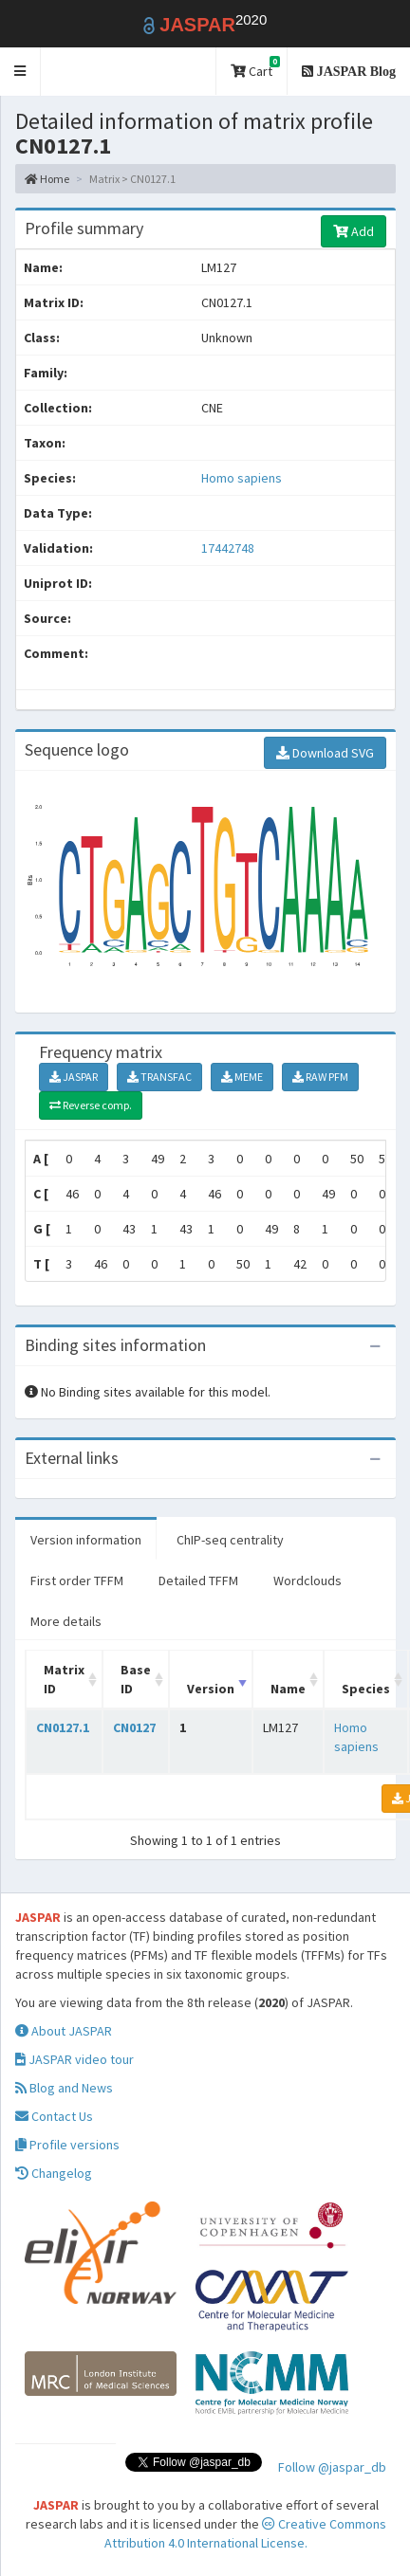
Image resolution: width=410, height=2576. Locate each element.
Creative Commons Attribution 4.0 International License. (245, 2533)
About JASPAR (63, 2030)
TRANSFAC (159, 1076)
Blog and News (64, 2087)
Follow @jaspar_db (332, 2467)
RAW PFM (320, 1076)
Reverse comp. (90, 1105)
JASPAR (73, 1076)
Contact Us (54, 2116)
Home (47, 179)
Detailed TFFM (198, 1580)
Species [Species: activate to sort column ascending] (366, 1688)
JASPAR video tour (74, 2059)
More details (66, 1621)
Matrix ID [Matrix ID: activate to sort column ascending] (64, 1679)
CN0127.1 (62, 1727)
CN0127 (134, 1727)
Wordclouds (307, 1580)
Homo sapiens (241, 477)
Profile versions (67, 2144)
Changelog (53, 2173)
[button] (20, 71)
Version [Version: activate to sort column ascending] (210, 1688)
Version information (85, 1539)
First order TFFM (76, 1580)
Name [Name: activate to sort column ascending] (288, 1688)
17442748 (227, 548)
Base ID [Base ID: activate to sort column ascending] (136, 1679)
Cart (255, 68)
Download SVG (325, 752)
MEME (242, 1076)
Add (353, 231)
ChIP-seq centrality (230, 1539)
